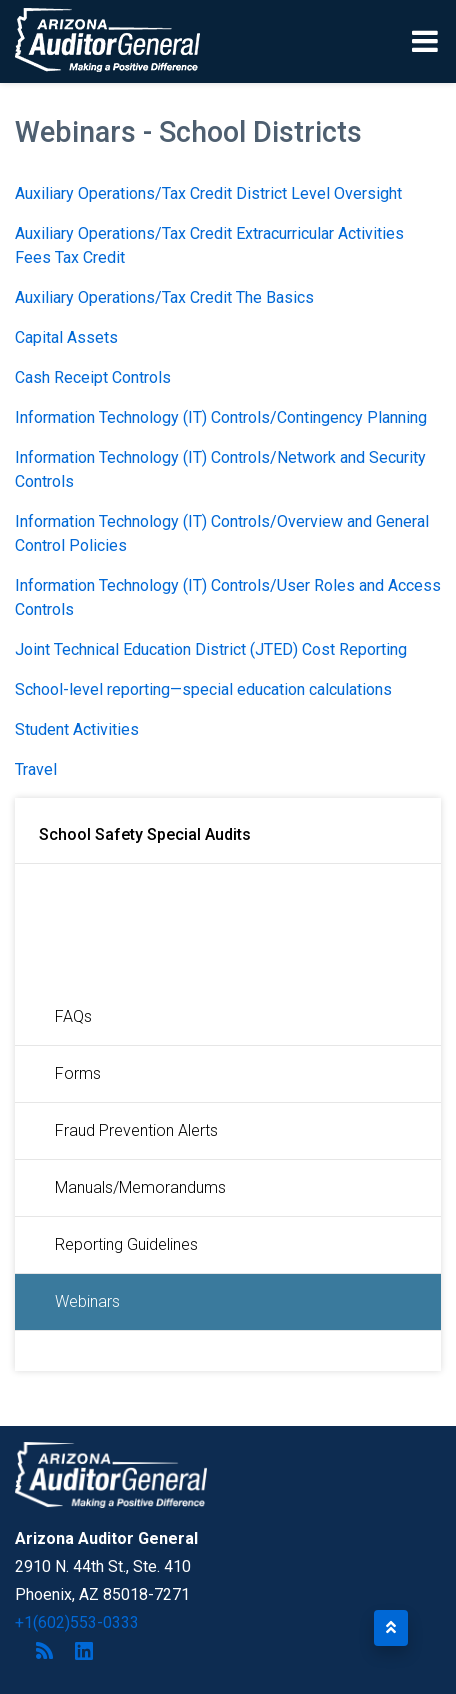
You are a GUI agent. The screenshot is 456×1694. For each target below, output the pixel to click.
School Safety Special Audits (145, 834)
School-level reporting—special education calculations (203, 689)
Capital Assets (66, 337)
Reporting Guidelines (126, 1244)
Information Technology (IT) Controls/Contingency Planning (221, 417)
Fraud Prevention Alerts (136, 1130)
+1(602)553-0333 (77, 1622)
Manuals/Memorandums (140, 1187)
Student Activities (77, 729)
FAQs (73, 1016)
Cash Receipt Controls (93, 377)
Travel (36, 769)
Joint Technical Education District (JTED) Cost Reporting (211, 649)
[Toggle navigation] (426, 41)
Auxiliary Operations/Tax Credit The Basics (164, 297)
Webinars (87, 1301)
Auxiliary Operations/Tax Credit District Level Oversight (208, 193)
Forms (78, 1073)
